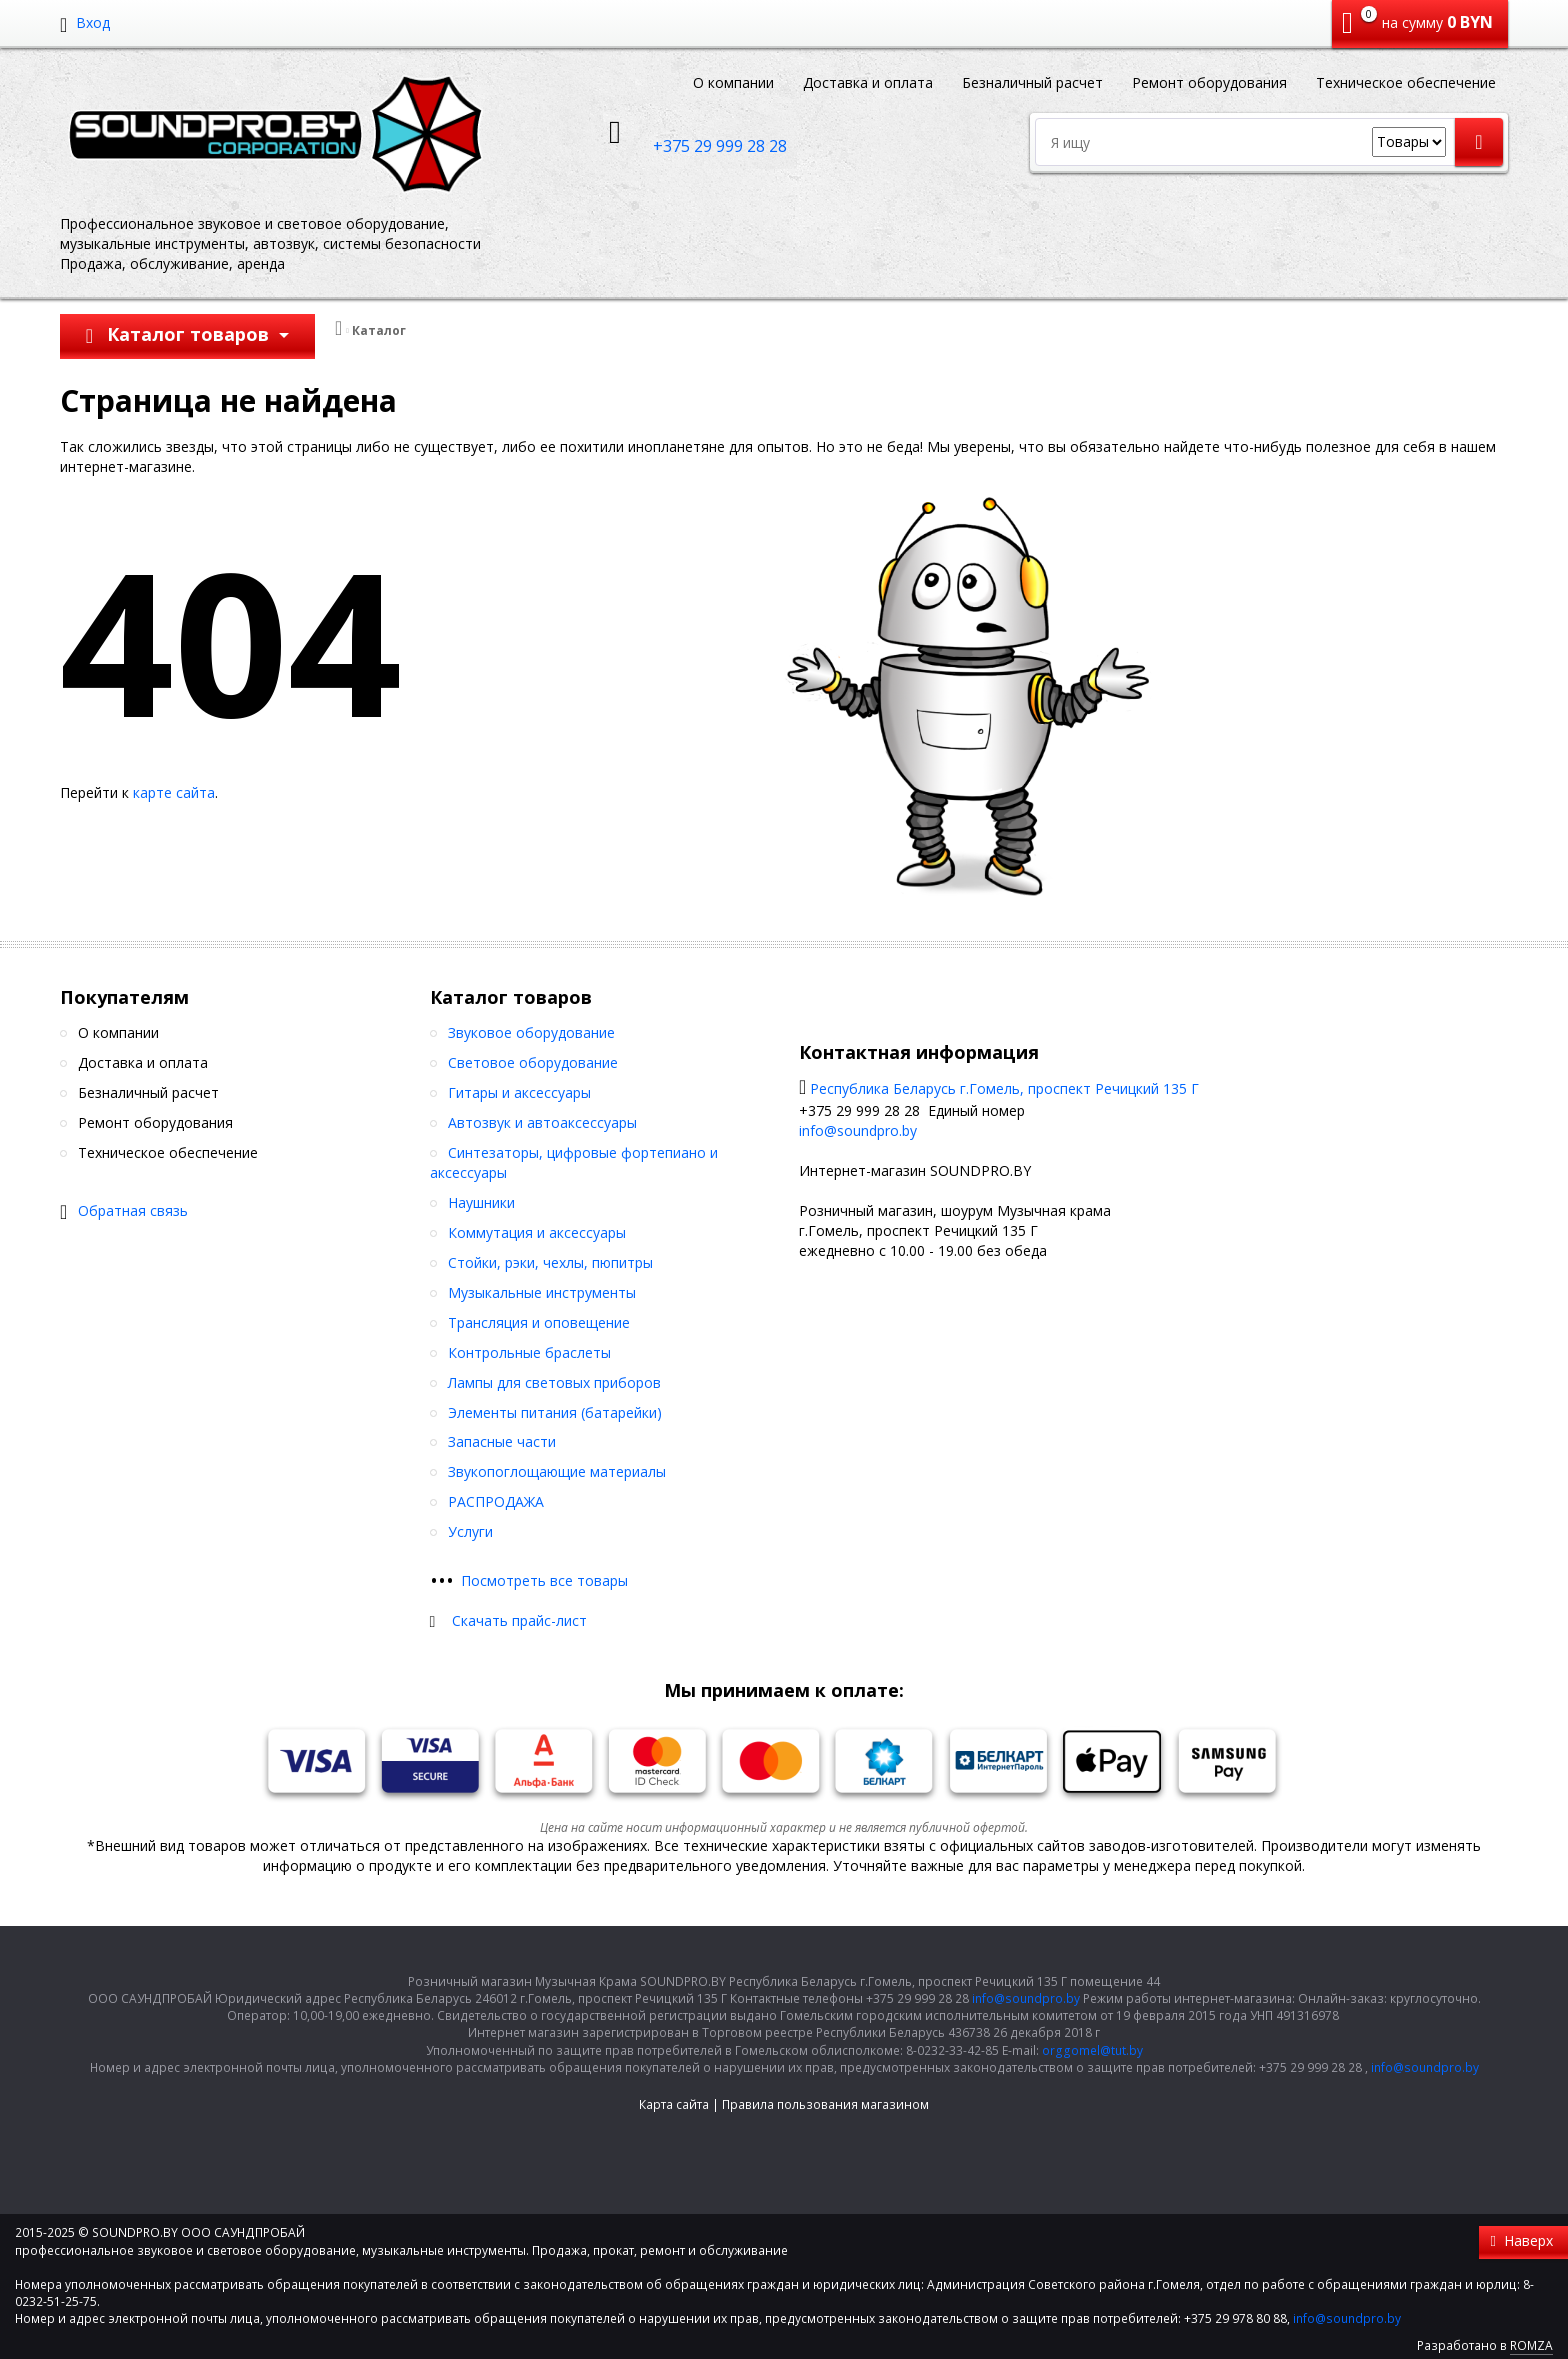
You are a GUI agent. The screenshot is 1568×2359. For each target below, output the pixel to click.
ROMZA (1531, 2345)
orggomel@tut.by (1092, 2050)
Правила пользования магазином (825, 2104)
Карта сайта (674, 2104)
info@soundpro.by (858, 1130)
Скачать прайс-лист (519, 1620)
